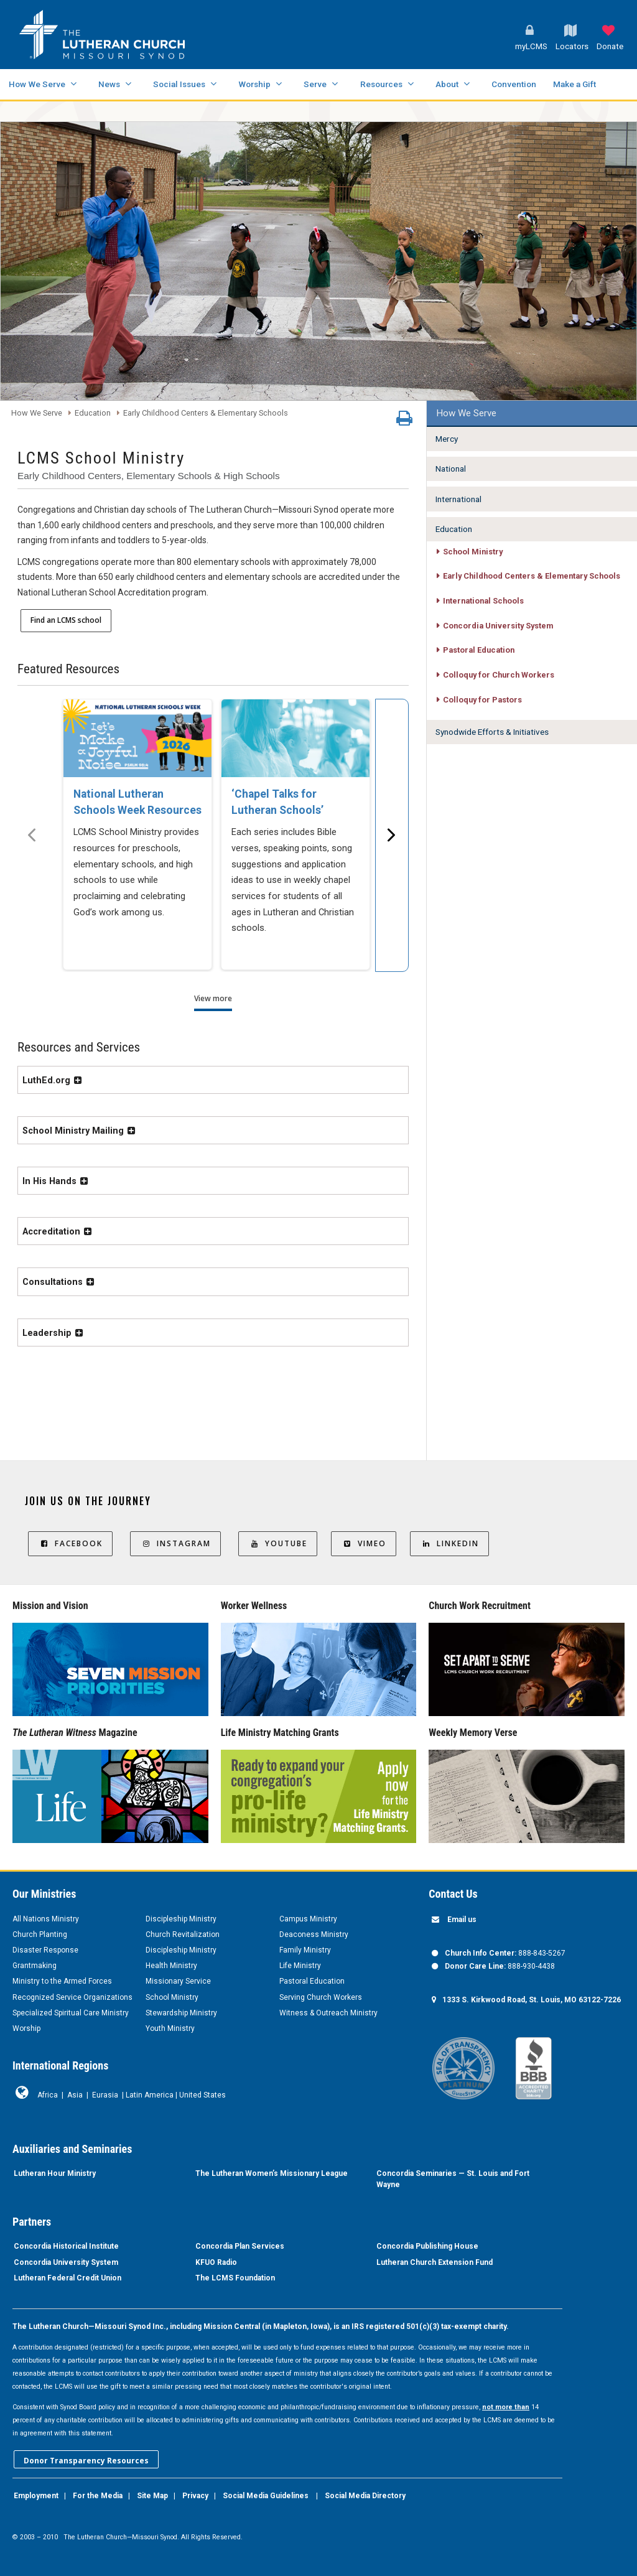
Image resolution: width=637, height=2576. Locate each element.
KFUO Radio (216, 2262)
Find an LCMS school (65, 620)
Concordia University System (66, 2262)
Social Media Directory (365, 2495)
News (109, 84)
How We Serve (37, 84)
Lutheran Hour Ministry (55, 2173)
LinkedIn (449, 1543)
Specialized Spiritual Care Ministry (70, 2013)
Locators (572, 46)
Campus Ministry (308, 1919)
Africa (47, 2095)
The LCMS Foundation (235, 2278)
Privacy (195, 2495)
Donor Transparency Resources (86, 2460)
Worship (254, 84)
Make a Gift (574, 84)
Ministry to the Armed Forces (62, 1981)
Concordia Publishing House (427, 2246)
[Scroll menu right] (392, 835)
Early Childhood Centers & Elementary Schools (205, 413)
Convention (513, 84)
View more (213, 998)
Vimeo (363, 1543)
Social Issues (179, 84)
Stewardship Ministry (181, 2013)
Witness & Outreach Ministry (328, 2013)
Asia (75, 2095)
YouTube (277, 1543)
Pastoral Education (312, 1981)
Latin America (150, 2095)
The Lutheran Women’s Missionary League (271, 2173)
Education (93, 413)
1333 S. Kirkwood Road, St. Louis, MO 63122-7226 (531, 1999)
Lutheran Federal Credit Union (67, 2278)
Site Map (152, 2495)
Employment (36, 2495)
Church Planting (39, 1934)
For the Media (98, 2495)
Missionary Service (178, 1981)
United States (202, 2095)
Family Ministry (305, 1950)
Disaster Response (45, 1950)
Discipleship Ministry (181, 1919)
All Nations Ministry (45, 1919)
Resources (381, 84)
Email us (462, 1919)
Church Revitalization (183, 1934)
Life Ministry (300, 1965)
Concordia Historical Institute (66, 2246)
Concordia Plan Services (239, 2246)
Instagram (175, 1543)
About (446, 84)
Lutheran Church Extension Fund (434, 2262)
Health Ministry (171, 1965)
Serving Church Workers (320, 1997)
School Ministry (172, 1997)
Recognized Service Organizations (72, 1997)
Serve (315, 84)
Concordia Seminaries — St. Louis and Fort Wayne (452, 2179)
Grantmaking (34, 1965)
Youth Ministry (170, 2028)
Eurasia (105, 2095)
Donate (610, 46)
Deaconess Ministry (313, 1934)
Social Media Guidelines (266, 2495)
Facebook (70, 1543)
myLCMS (531, 46)
